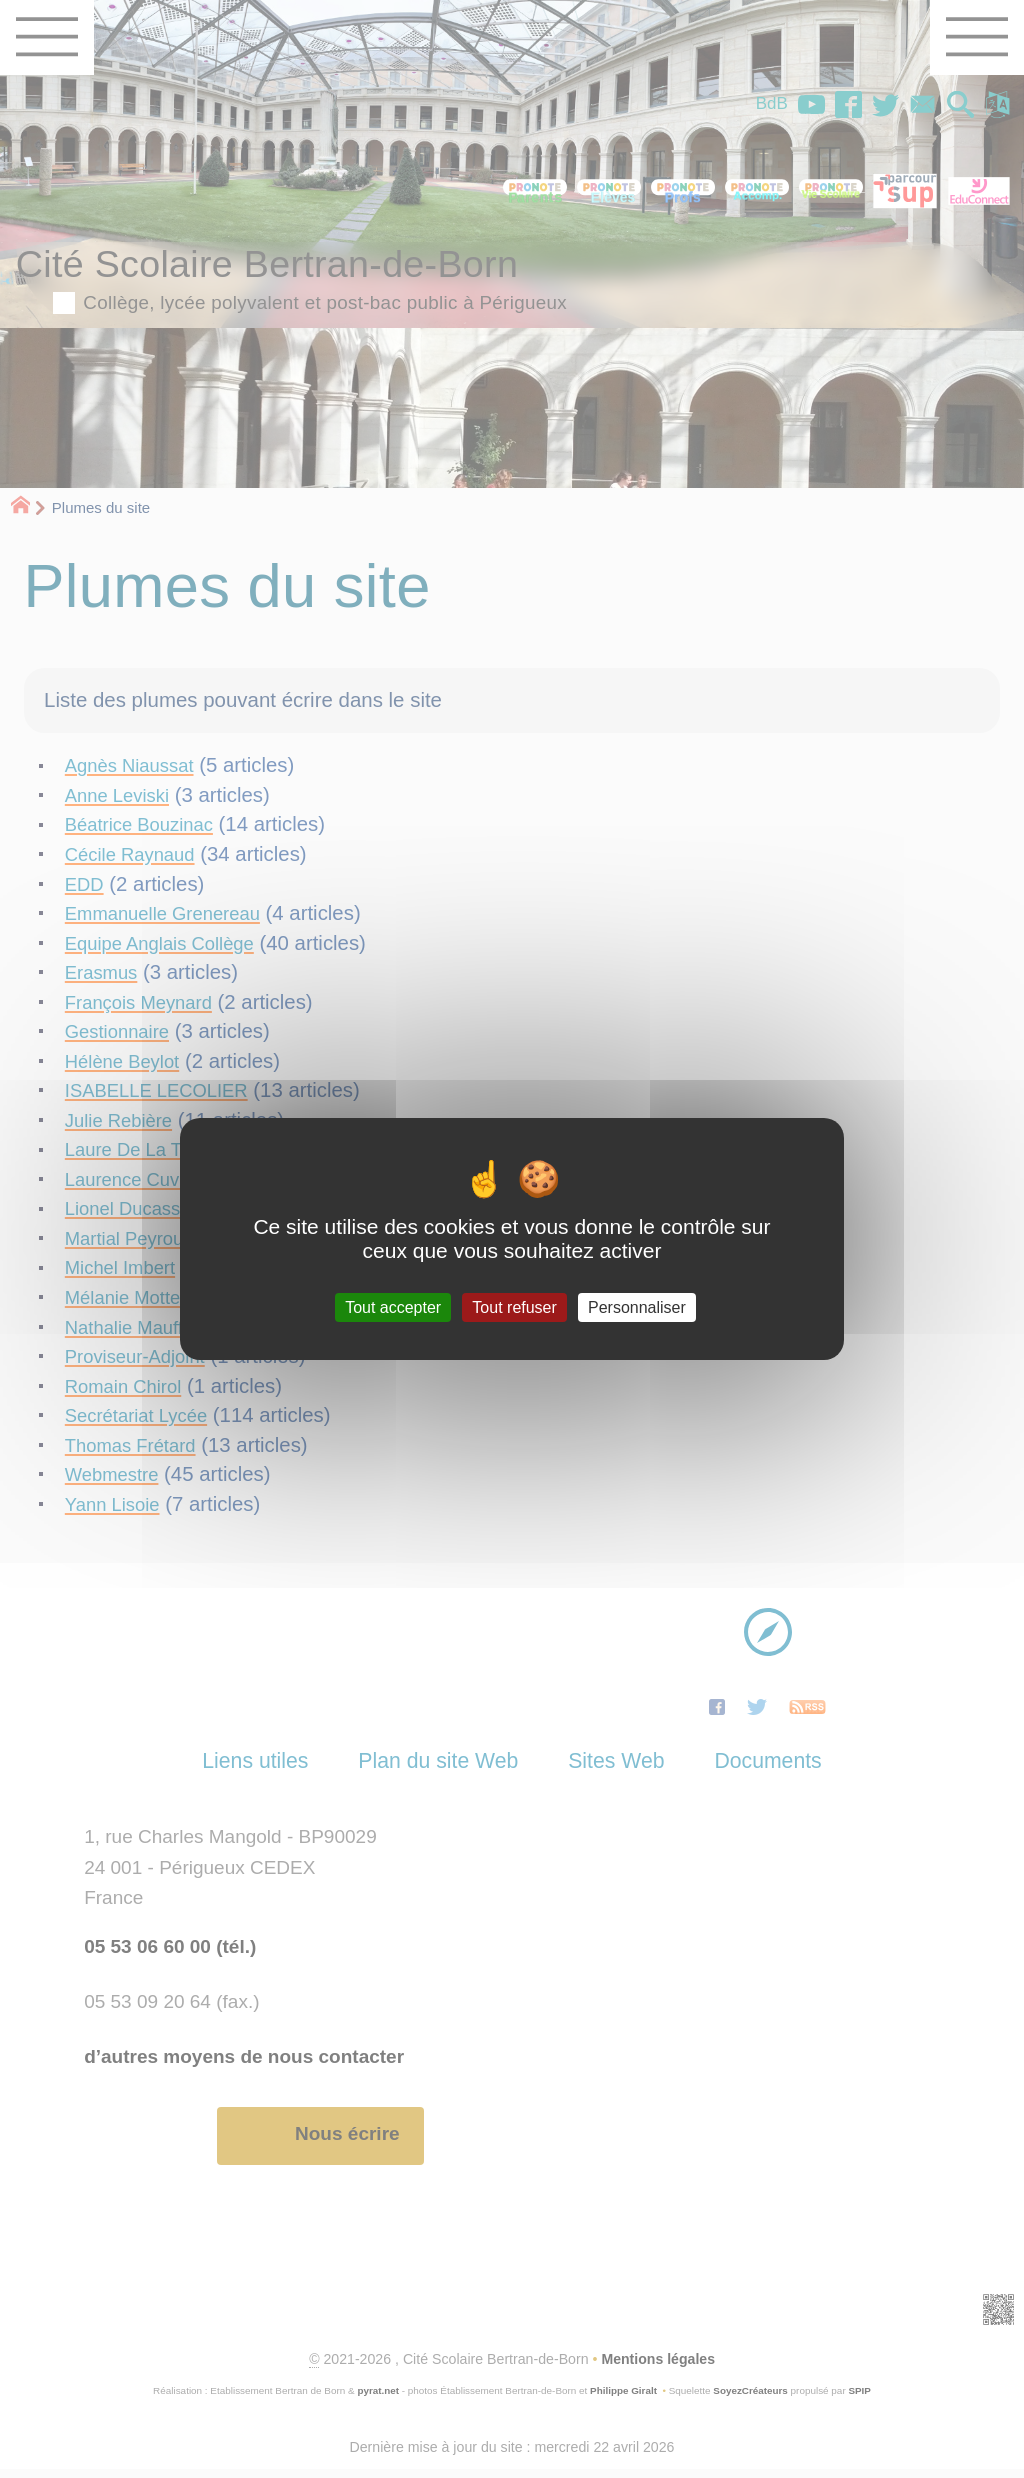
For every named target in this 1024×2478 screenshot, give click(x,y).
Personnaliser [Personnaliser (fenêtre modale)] (637, 1307)
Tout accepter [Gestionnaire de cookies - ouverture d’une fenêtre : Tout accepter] (393, 1307)
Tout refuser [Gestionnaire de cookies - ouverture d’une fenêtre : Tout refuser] (514, 1307)
